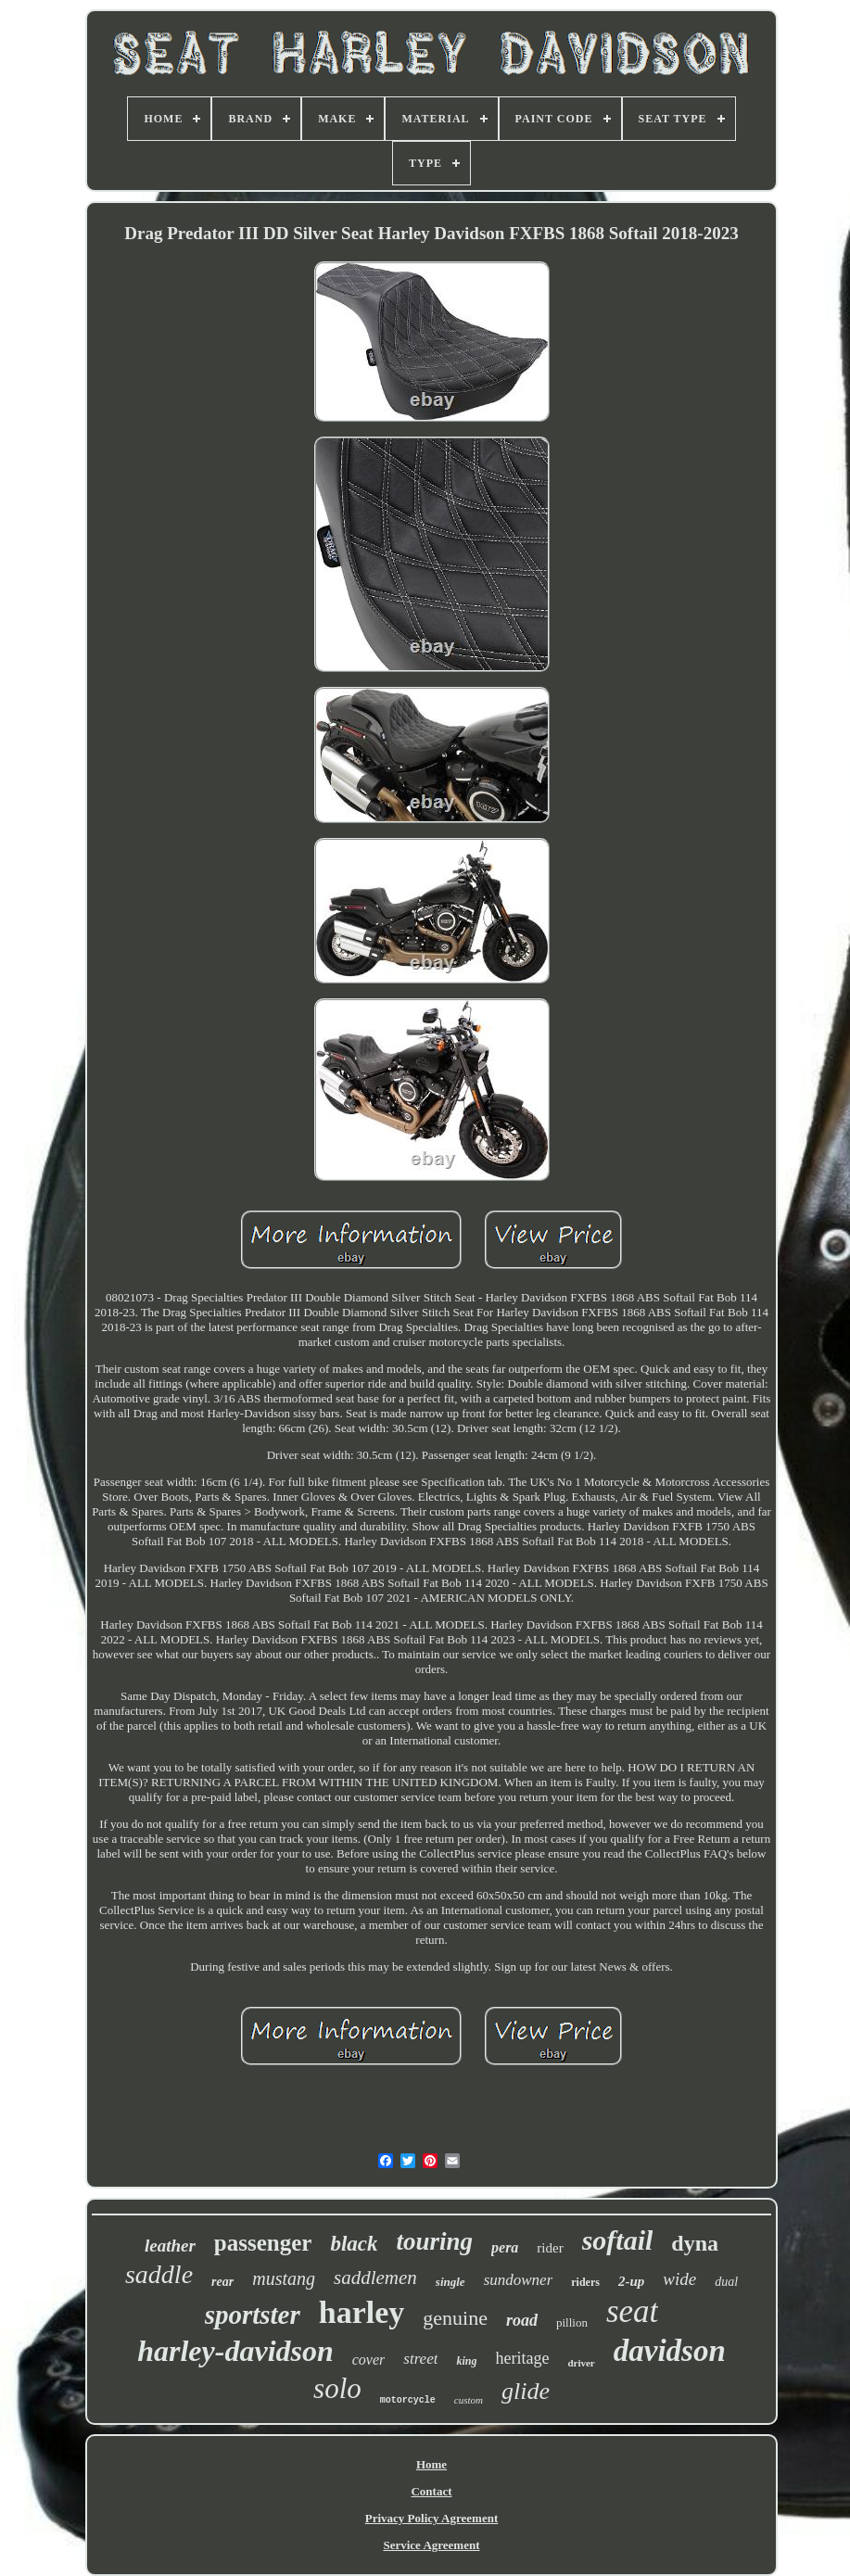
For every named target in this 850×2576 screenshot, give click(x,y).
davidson (670, 2350)
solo (337, 2388)
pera (504, 2247)
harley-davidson (235, 2350)
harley (362, 2312)
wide (679, 2279)
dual (726, 2282)
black (353, 2243)
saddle (159, 2274)
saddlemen (375, 2277)
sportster (252, 2314)
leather (170, 2245)
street (420, 2358)
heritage (522, 2358)
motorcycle (408, 2400)
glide (525, 2391)
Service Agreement (431, 2545)
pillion (572, 2322)
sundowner (518, 2280)
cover (369, 2359)
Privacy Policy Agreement (431, 2518)
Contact (431, 2491)
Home (431, 2464)
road (522, 2320)
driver (580, 2362)
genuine (455, 2317)
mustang (283, 2278)
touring (434, 2241)
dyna (694, 2243)
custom (468, 2399)
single (450, 2282)
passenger (263, 2242)
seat (632, 2311)
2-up (631, 2281)
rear (222, 2282)
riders (585, 2282)
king (466, 2360)
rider (550, 2247)
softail (617, 2240)
